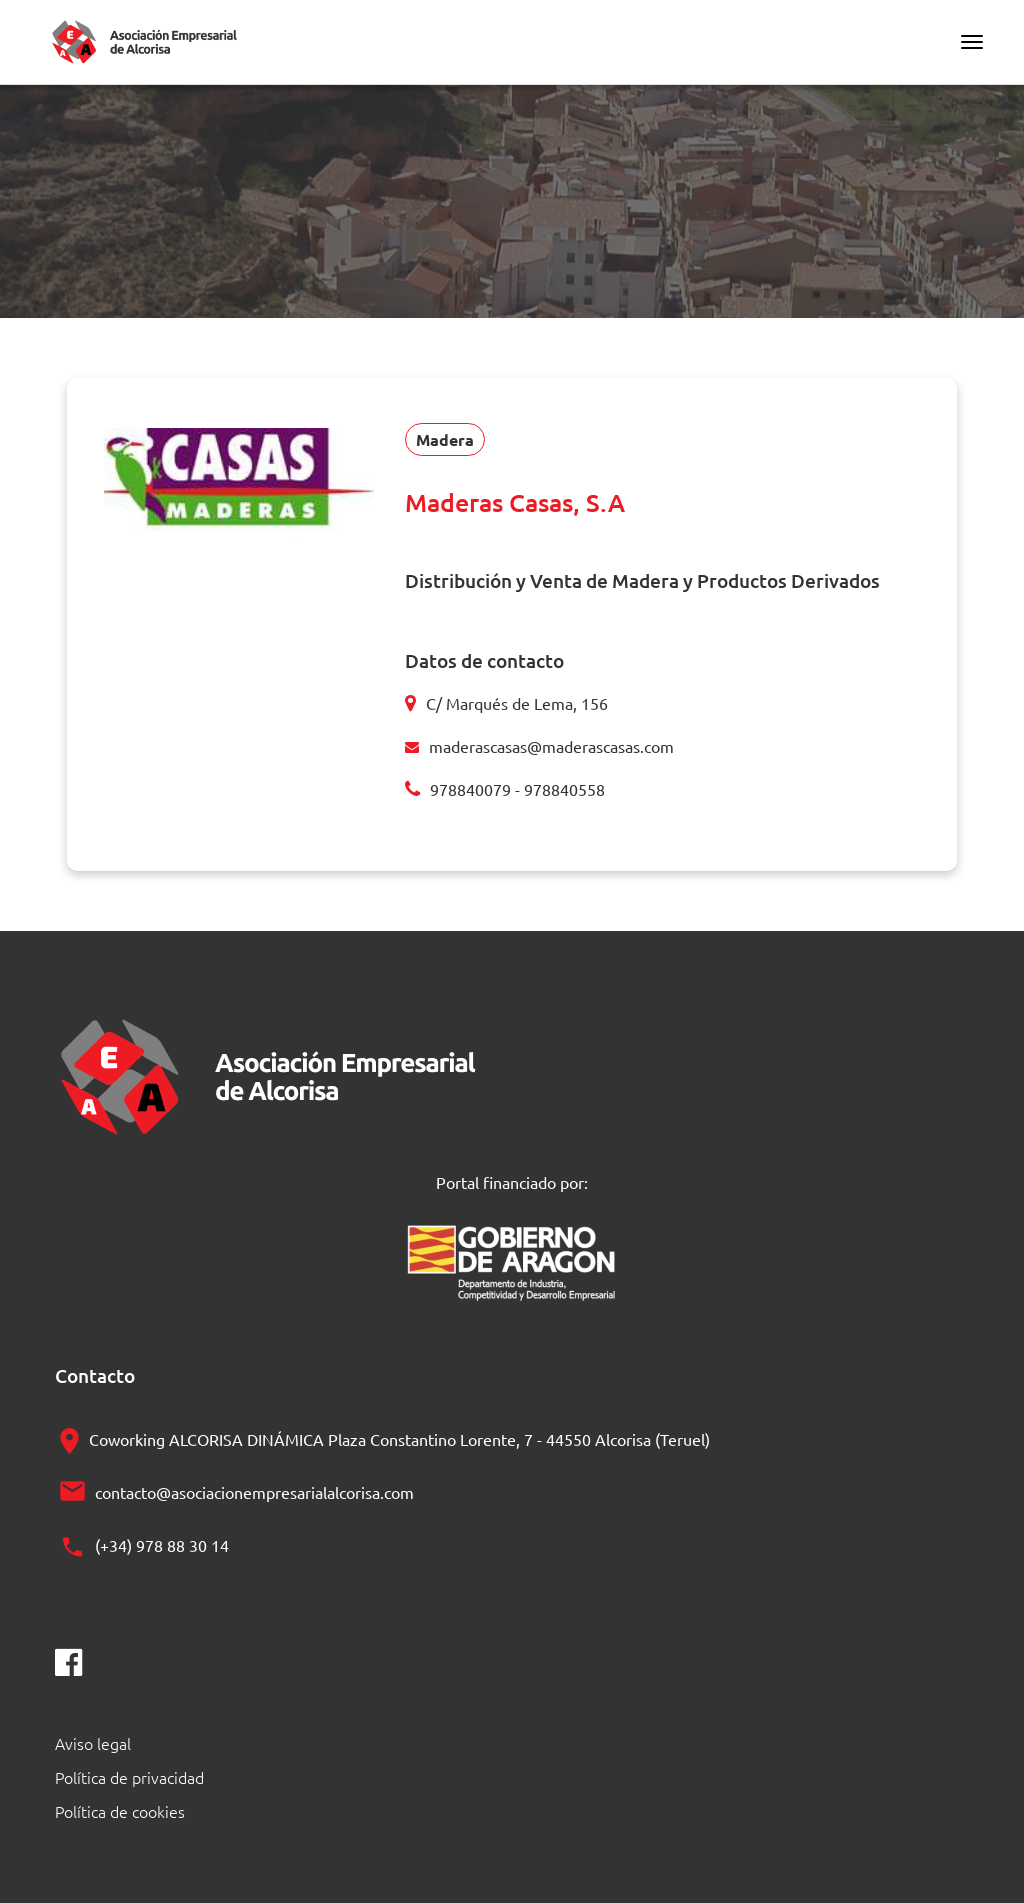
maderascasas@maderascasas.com (551, 746)
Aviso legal (93, 1743)
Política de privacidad (129, 1777)
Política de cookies (120, 1811)
